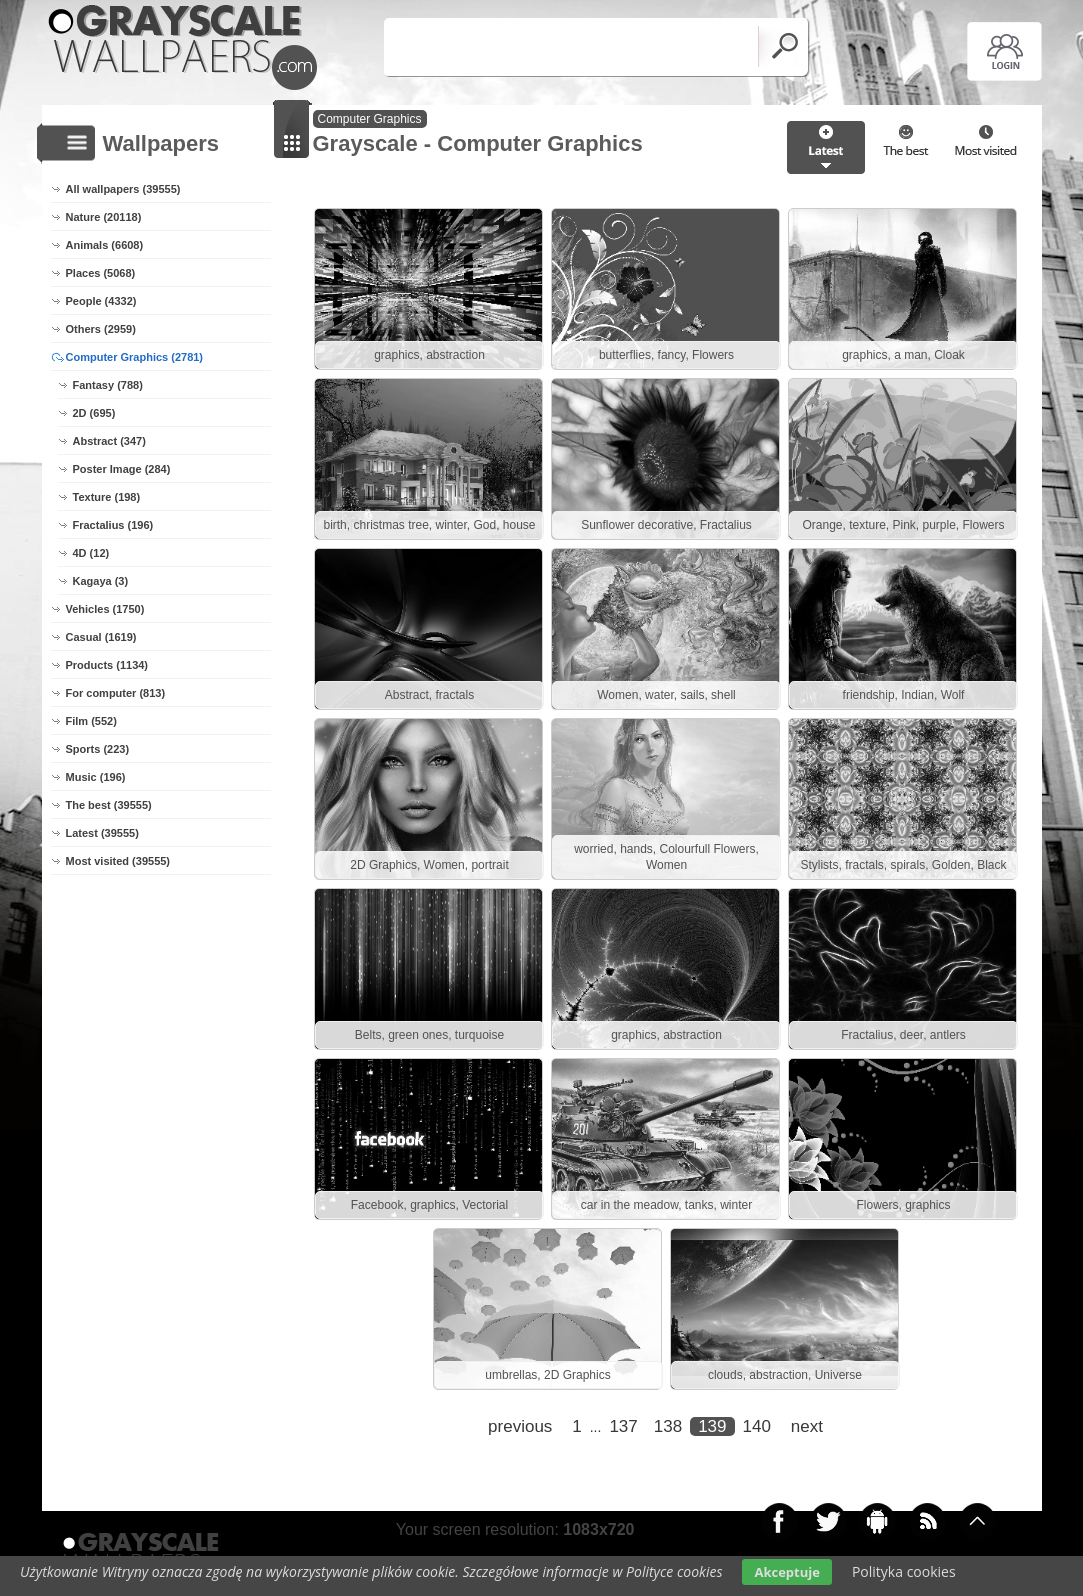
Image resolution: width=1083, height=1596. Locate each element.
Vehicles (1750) (105, 609)
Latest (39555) (102, 833)
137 (623, 1426)
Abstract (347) (109, 441)
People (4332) (101, 301)
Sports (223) (98, 749)
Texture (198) (107, 497)
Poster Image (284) (122, 469)
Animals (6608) (105, 245)
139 (712, 1426)
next (807, 1426)
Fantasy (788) (108, 385)
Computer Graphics (370, 119)
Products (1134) (107, 665)
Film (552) (91, 721)
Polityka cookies (904, 1571)
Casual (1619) (101, 637)
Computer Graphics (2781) (135, 357)
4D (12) (91, 553)
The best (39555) (109, 805)
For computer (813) (116, 693)
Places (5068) (101, 273)
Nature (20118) (104, 217)
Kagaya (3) (101, 581)
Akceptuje (786, 1572)
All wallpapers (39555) (123, 189)
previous (520, 1426)
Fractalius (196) (113, 525)
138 (668, 1426)
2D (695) (94, 413)
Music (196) (96, 777)
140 (757, 1426)
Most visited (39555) (118, 861)
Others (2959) (101, 329)
